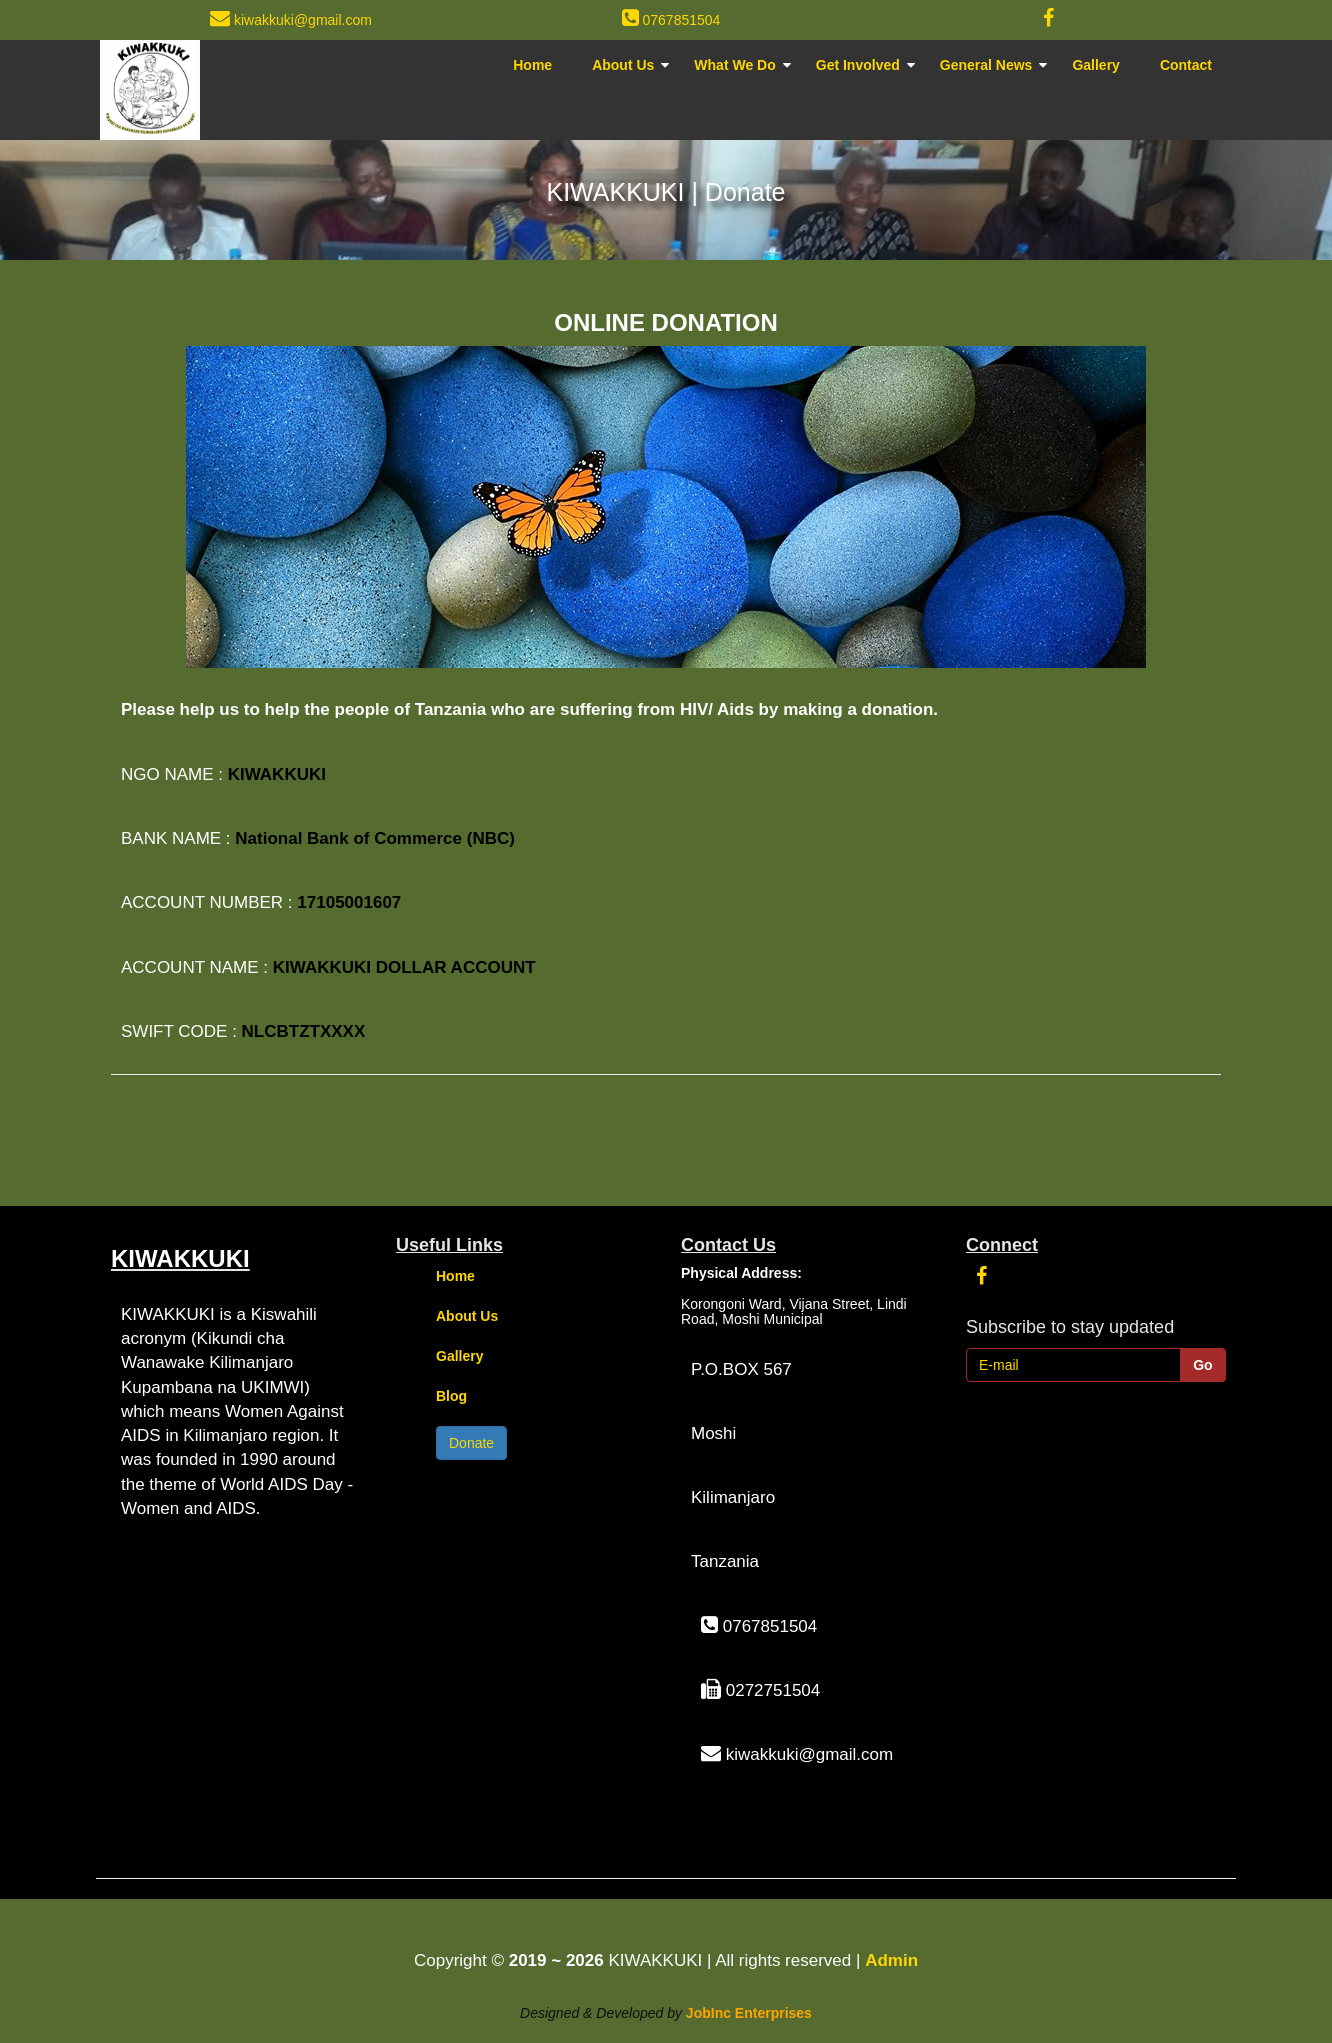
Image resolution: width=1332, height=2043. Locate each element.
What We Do (734, 65)
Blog (451, 1396)
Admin (891, 1960)
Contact (1186, 65)
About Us (623, 65)
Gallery (1095, 65)
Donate (471, 1443)
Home (532, 65)
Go (1202, 1365)
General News (986, 65)
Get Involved (858, 65)
